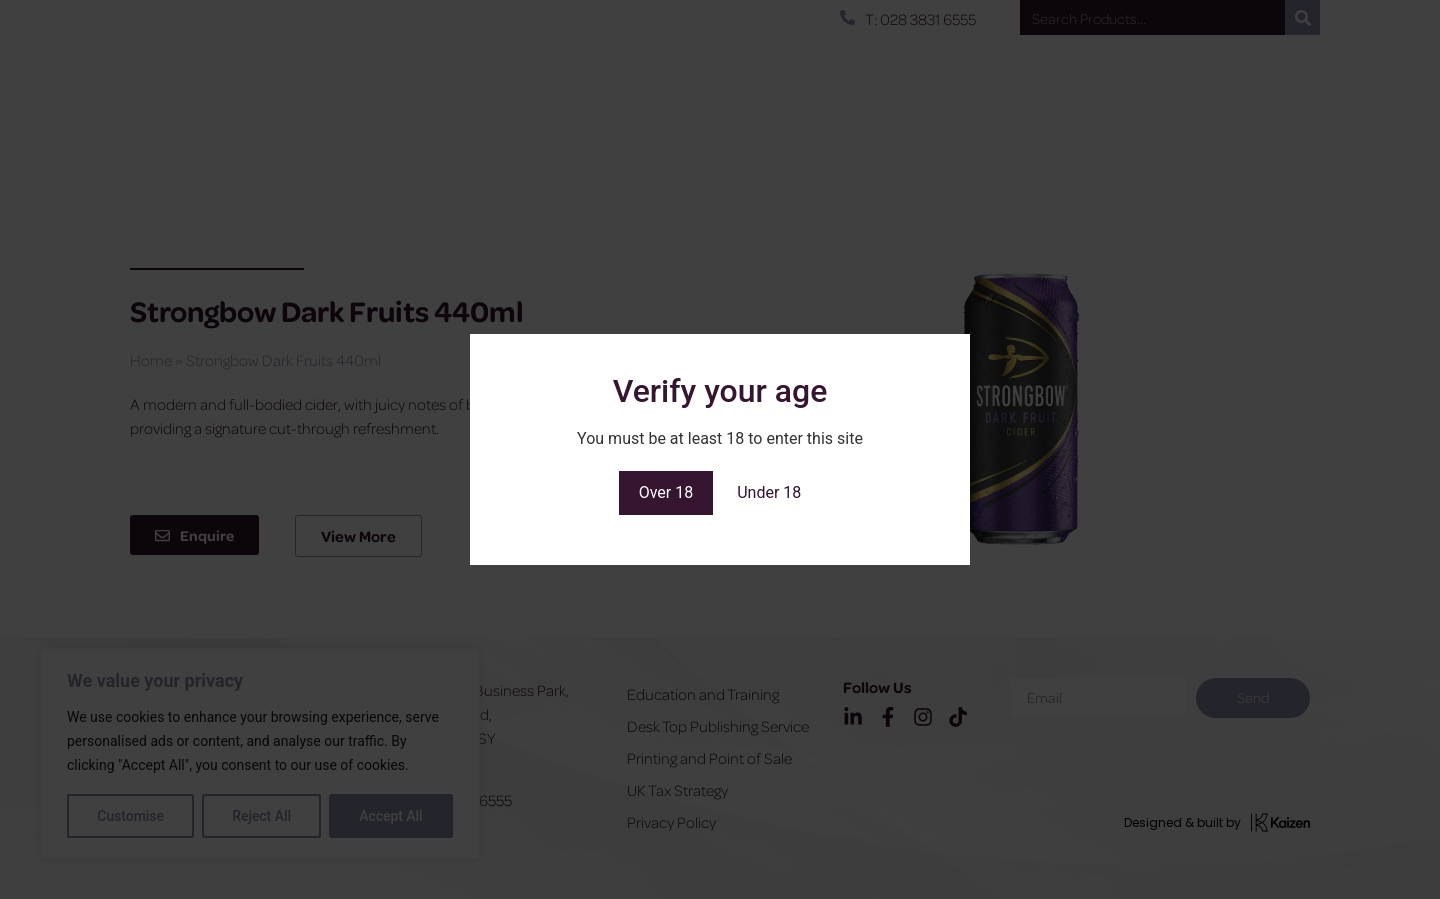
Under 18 (769, 492)
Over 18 (666, 492)
